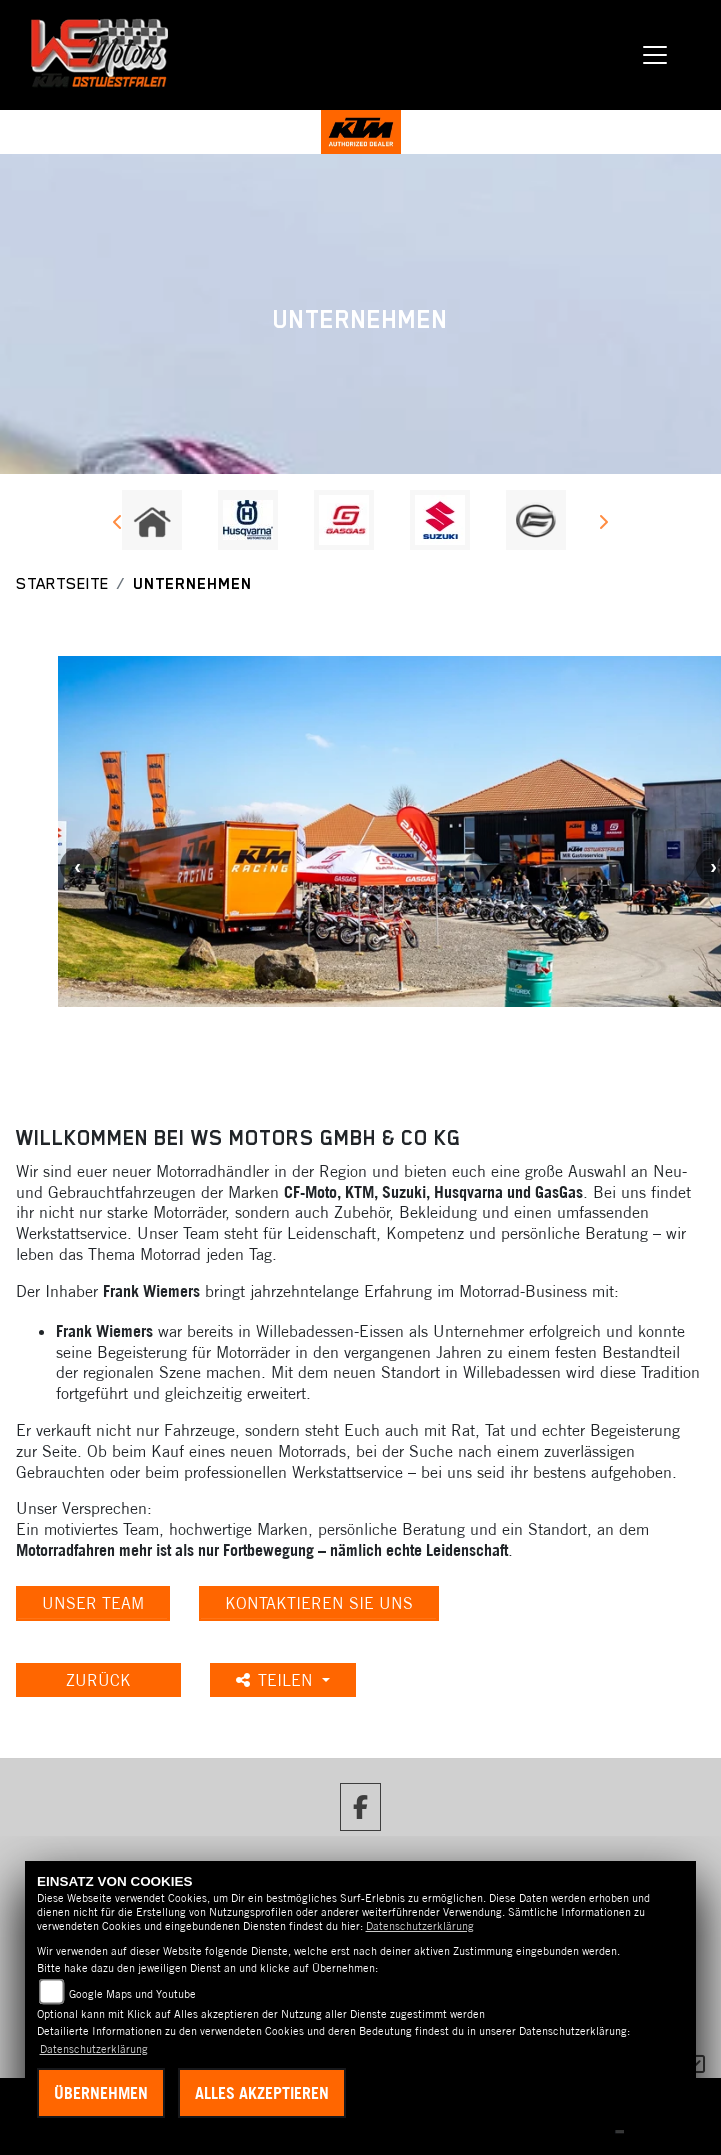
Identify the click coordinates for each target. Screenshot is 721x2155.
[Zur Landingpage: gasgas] (344, 520)
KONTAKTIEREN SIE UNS (319, 1603)
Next (603, 525)
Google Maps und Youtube (132, 1994)
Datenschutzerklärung (420, 1926)
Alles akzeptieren (262, 2093)
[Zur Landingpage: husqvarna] (248, 520)
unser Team (93, 1603)
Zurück (98, 1680)
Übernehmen (101, 2093)
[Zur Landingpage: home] (152, 520)
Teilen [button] (277, 1680)
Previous (118, 525)
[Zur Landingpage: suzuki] (440, 520)
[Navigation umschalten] (656, 55)
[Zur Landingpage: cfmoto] (536, 520)
